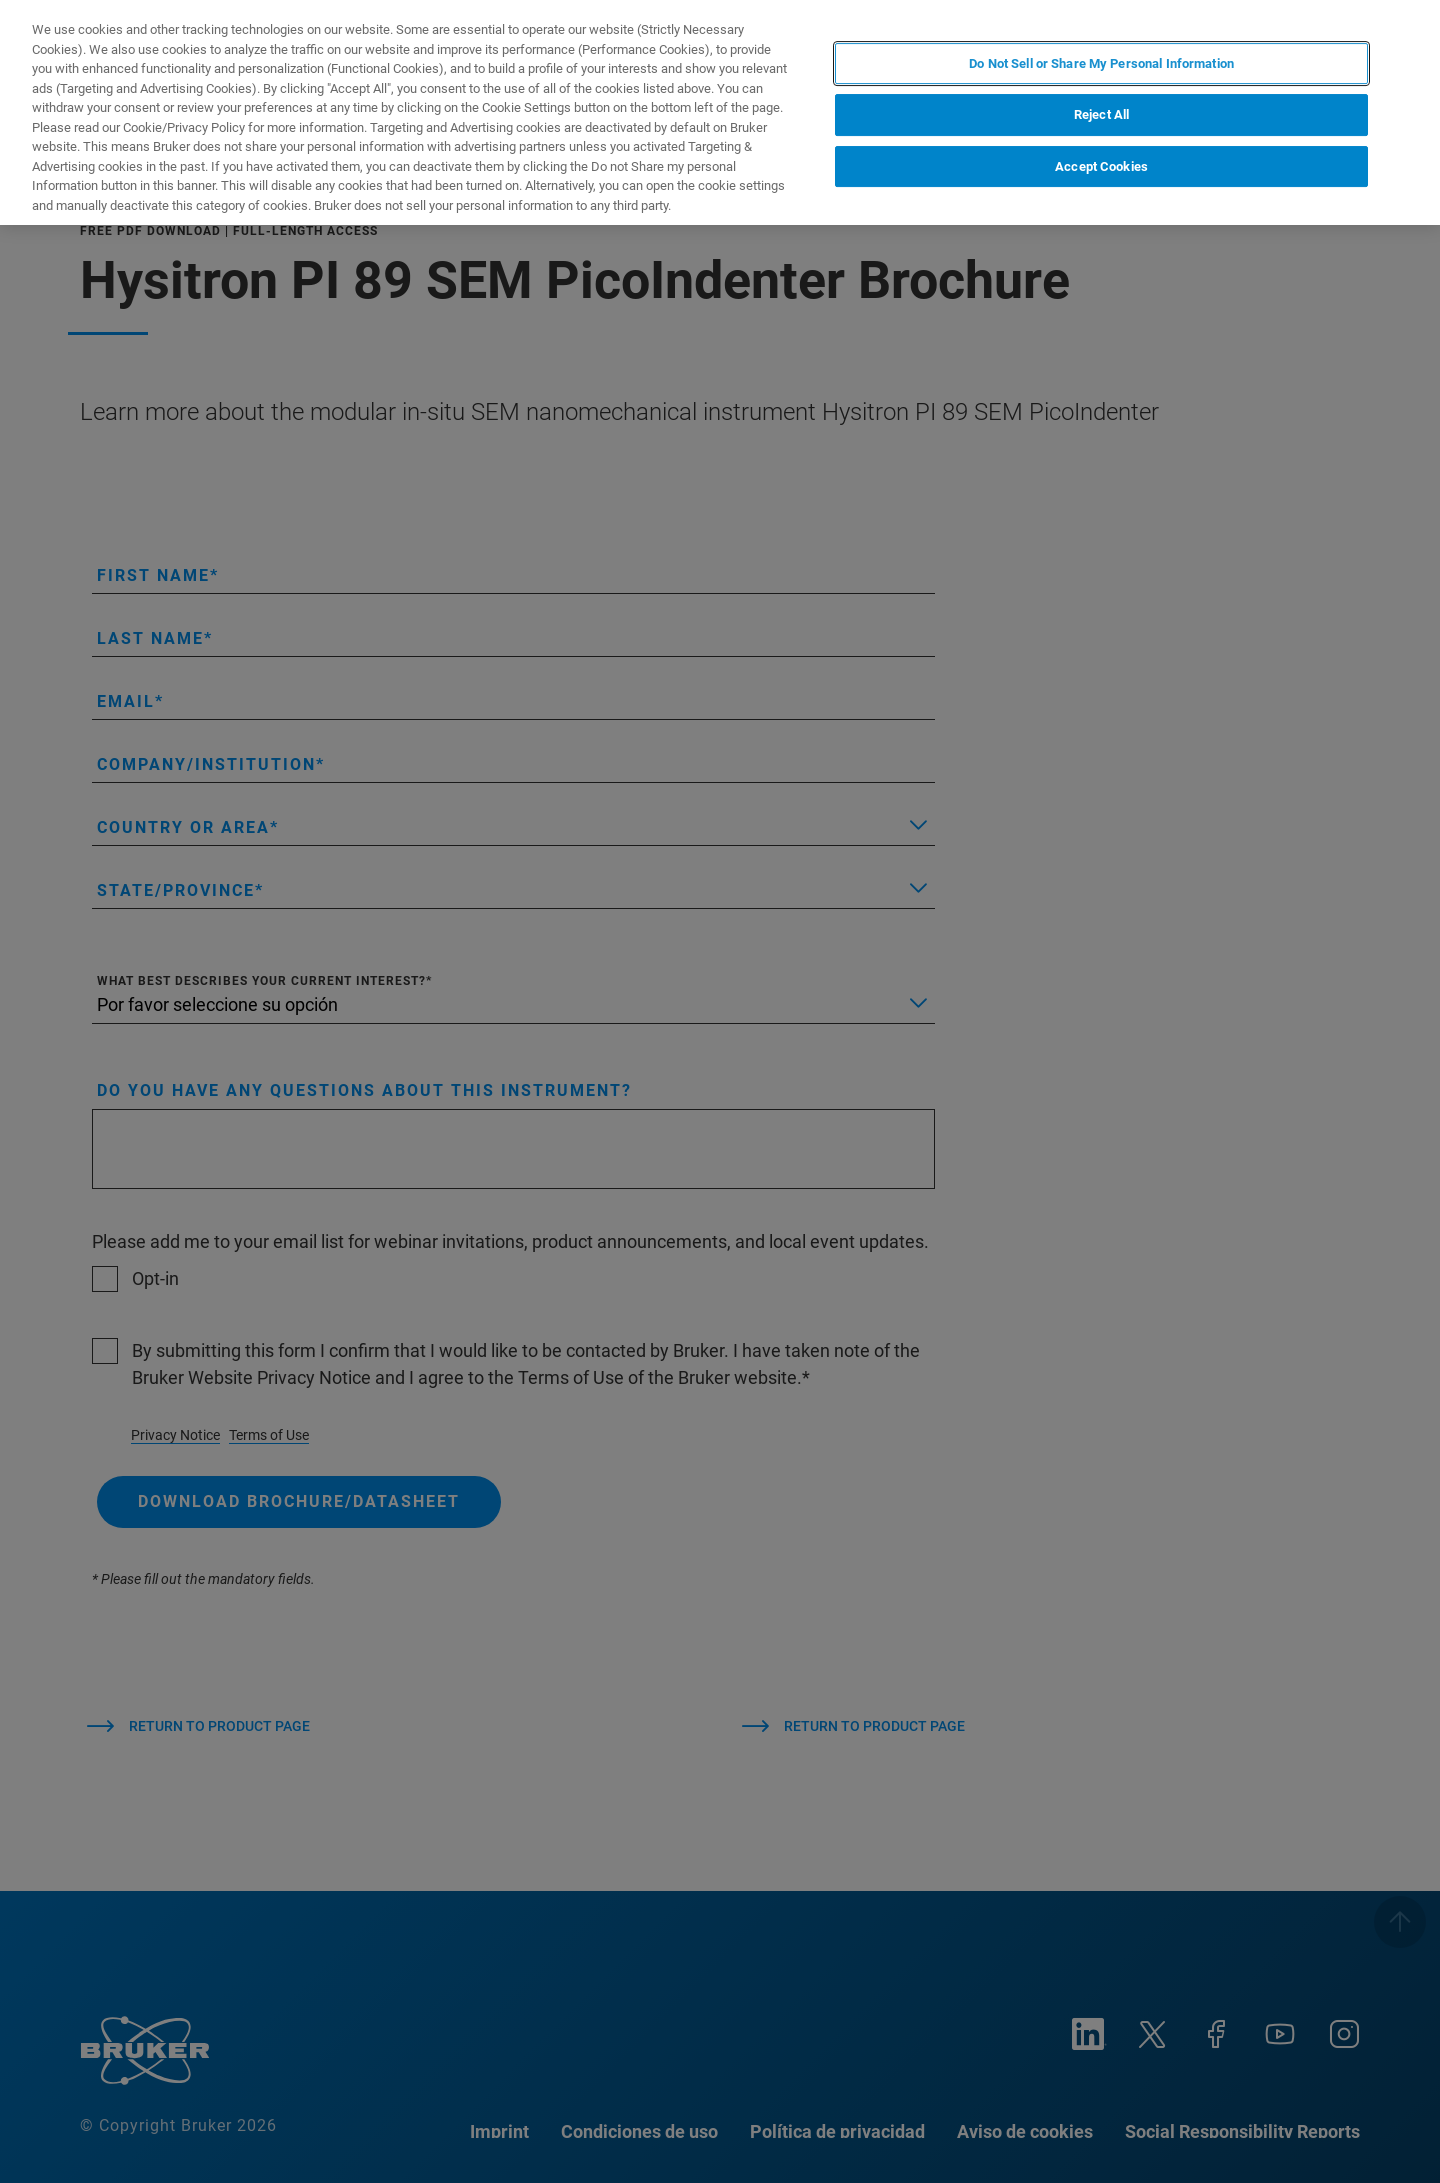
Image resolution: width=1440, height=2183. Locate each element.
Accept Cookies (1101, 166)
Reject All (1101, 114)
